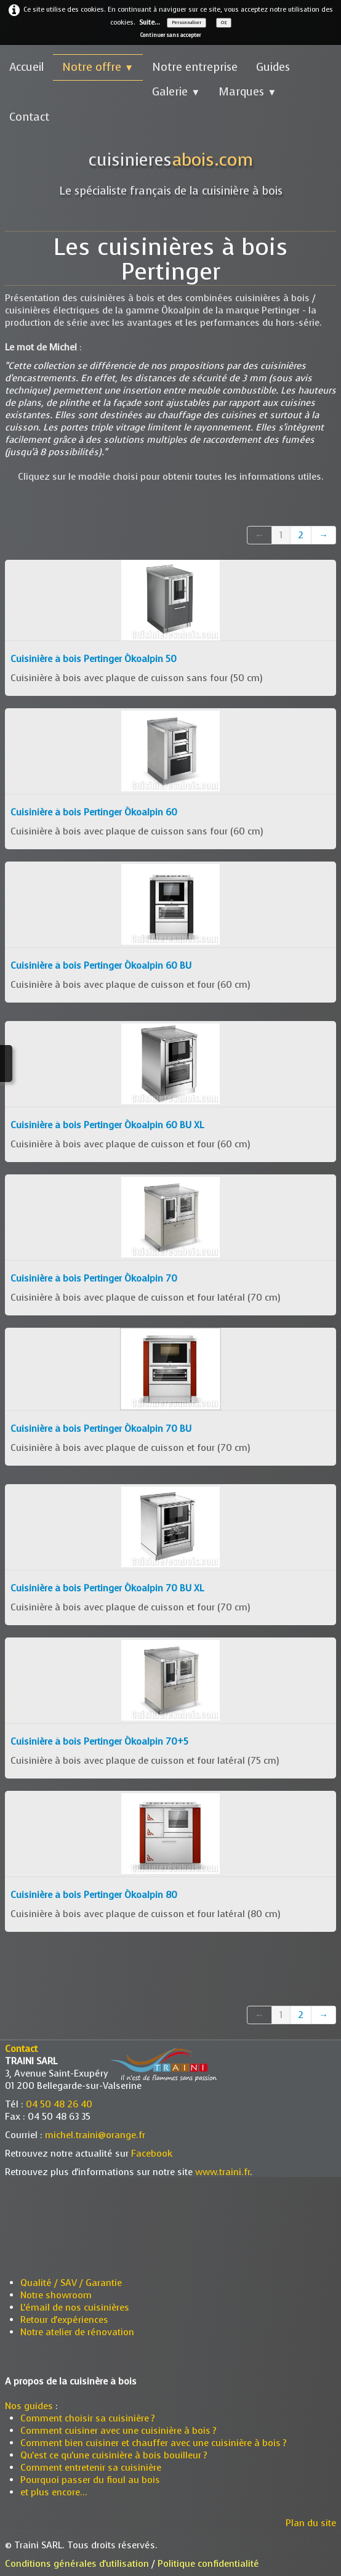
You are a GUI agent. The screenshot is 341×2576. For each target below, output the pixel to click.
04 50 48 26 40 (59, 2104)
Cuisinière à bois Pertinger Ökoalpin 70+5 (99, 1741)
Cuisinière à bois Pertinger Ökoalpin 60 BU (100, 965)
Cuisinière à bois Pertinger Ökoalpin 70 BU (100, 1429)
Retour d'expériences (64, 2320)
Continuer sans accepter (170, 35)
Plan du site (311, 2523)
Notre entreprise (195, 67)
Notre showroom (56, 2295)
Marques (247, 91)
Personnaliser (186, 22)
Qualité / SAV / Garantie (71, 2283)
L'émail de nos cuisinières (74, 2307)
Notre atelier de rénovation (77, 2332)
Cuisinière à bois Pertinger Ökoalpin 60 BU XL (107, 1125)
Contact (29, 117)
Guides (273, 67)
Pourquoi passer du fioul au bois (90, 2480)
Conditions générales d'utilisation (77, 2564)
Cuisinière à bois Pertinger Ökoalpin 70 (93, 1278)
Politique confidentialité (208, 2564)
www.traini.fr (222, 2172)
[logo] (171, 167)
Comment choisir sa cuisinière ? (87, 2418)
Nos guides (29, 2406)
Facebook (151, 2153)
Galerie (176, 91)
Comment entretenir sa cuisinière (90, 2467)
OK (224, 22)
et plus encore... (53, 2492)
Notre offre (98, 67)
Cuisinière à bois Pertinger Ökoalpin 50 (93, 659)
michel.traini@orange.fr (95, 2135)
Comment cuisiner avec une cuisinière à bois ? (118, 2431)
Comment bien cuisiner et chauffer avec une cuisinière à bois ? (153, 2443)
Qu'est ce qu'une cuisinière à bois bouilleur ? (115, 2455)
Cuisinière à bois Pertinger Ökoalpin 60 (93, 812)
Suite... (149, 22)
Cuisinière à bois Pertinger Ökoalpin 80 (93, 1895)
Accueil (26, 67)
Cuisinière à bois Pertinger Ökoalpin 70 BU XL (107, 1588)
